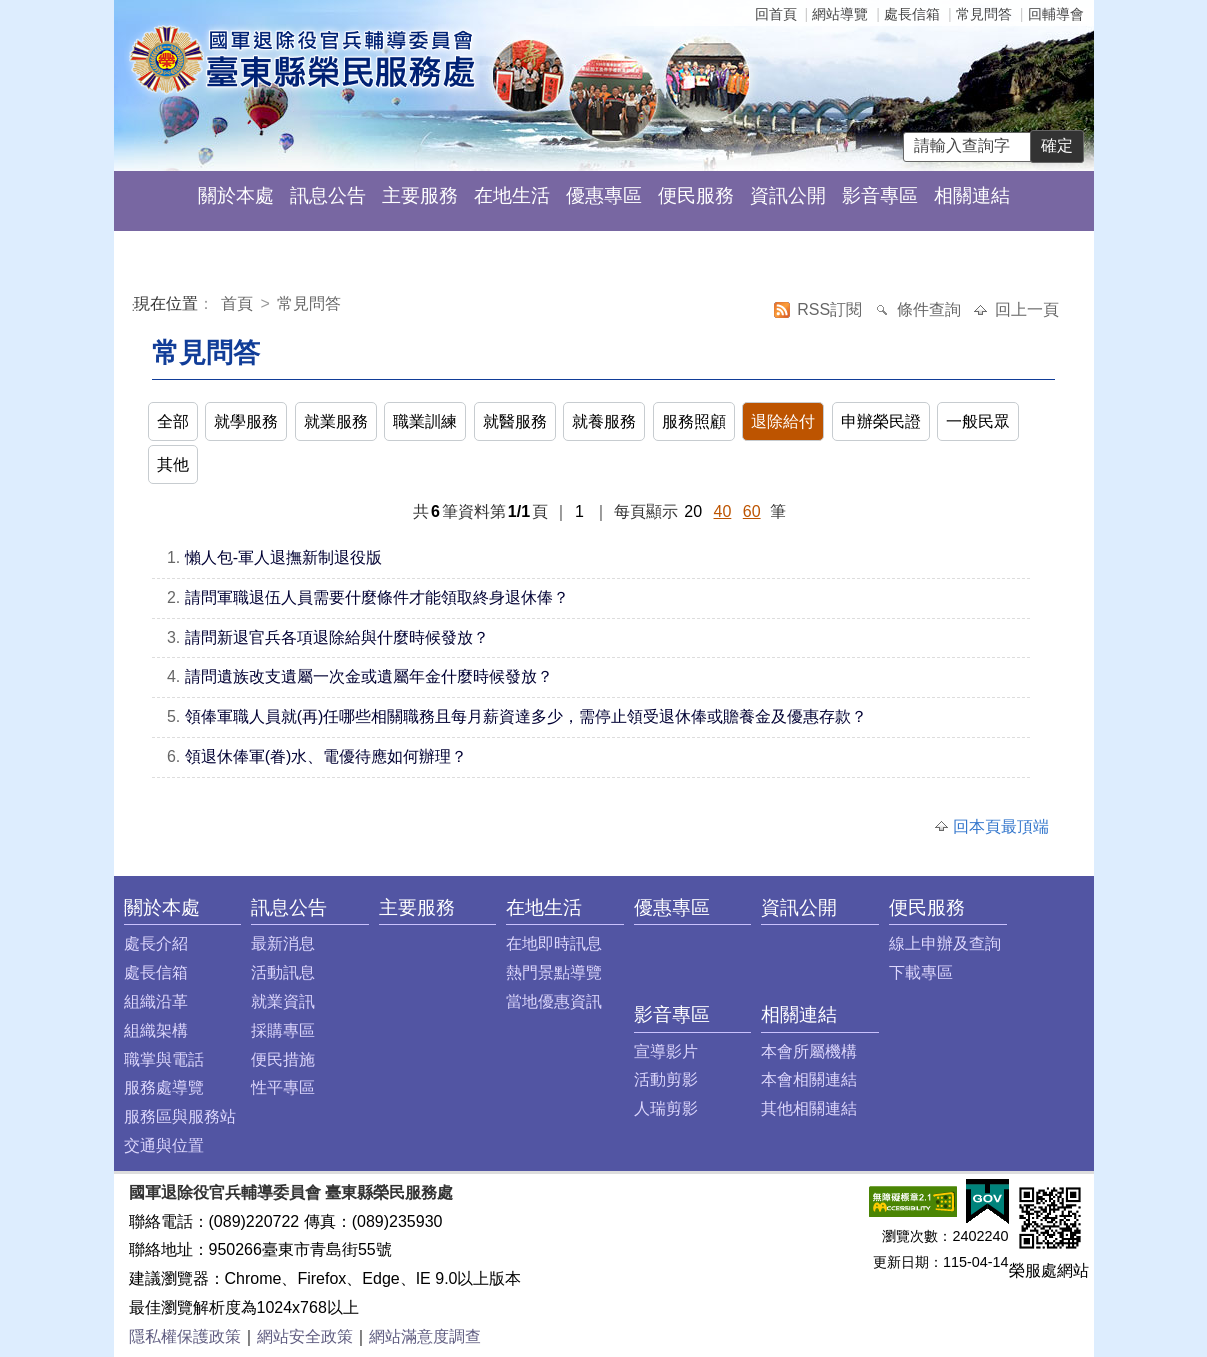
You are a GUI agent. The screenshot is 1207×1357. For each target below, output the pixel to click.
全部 (173, 421)
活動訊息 (283, 972)
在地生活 (512, 195)
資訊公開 (788, 195)
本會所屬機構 (809, 1051)
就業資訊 (283, 1001)
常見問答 (984, 14)
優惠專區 (604, 195)
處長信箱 (912, 14)
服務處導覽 (164, 1087)
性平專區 (283, 1087)
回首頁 (776, 14)
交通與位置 (164, 1145)
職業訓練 (425, 421)
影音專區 (880, 195)
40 (723, 511)
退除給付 (783, 421)
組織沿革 (156, 1001)
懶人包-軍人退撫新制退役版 (283, 557)
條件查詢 (931, 309)
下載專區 (921, 972)
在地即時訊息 (554, 943)
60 (752, 511)
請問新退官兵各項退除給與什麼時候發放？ (337, 637)
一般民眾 (978, 421)
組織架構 (156, 1030)
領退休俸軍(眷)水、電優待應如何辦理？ (326, 756)
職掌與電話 (164, 1059)
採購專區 (283, 1030)
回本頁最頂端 (1001, 826)
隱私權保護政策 (185, 1336)
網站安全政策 (305, 1336)
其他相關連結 (809, 1108)
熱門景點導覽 (554, 972)
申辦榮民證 (881, 421)
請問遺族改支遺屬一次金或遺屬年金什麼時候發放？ (369, 676)
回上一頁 (1027, 309)
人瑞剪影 (666, 1108)
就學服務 (246, 421)
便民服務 (696, 195)
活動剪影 (666, 1079)
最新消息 (283, 943)
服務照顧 (694, 421)
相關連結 (972, 195)
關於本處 (236, 195)
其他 (173, 464)
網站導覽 (840, 14)
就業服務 (336, 421)
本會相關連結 (809, 1079)
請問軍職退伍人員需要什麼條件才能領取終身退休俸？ (377, 597)
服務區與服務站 (180, 1116)
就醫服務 (515, 421)
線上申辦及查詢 (945, 943)
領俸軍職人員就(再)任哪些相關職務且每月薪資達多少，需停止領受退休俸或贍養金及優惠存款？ (526, 716)
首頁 (239, 303)
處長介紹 (156, 943)
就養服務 (604, 421)
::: (137, 306)
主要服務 (420, 195)
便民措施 (283, 1059)
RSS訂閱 (831, 309)
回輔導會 (1056, 14)
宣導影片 (666, 1051)
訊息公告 (328, 195)
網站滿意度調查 (425, 1336)
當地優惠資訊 (554, 1001)
